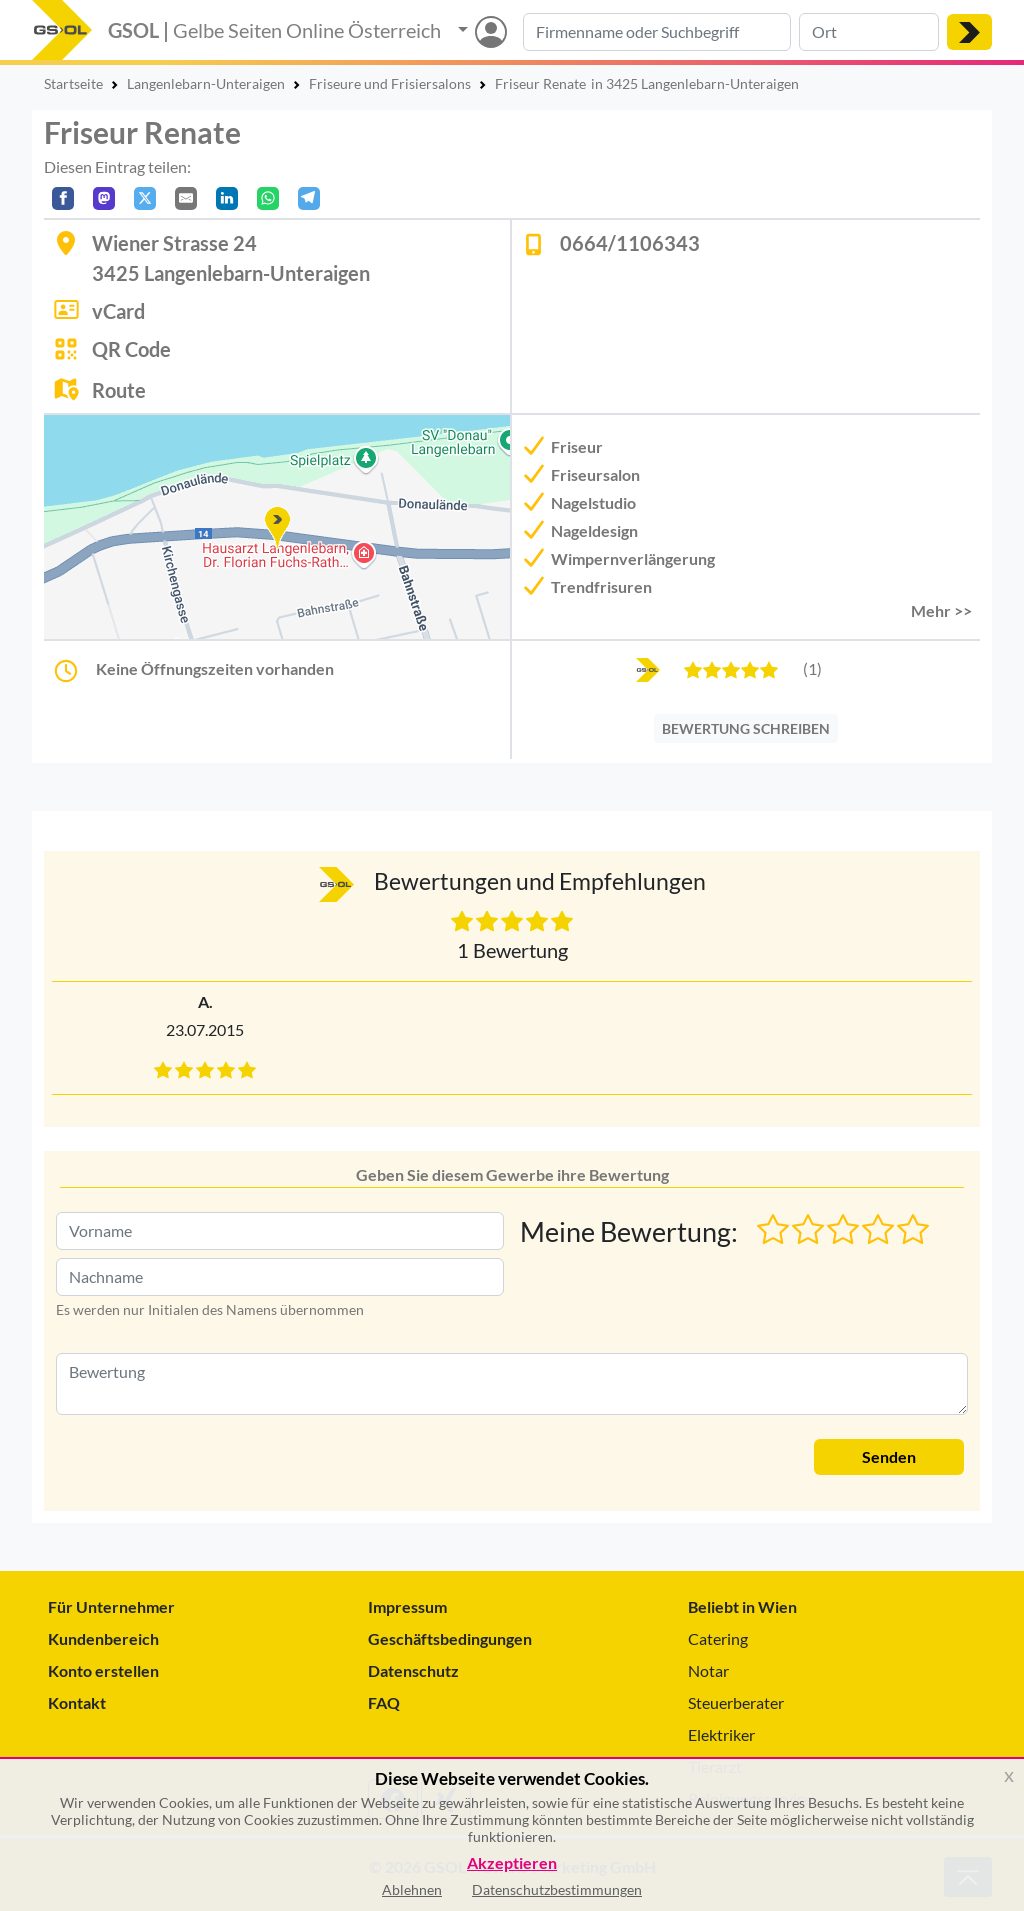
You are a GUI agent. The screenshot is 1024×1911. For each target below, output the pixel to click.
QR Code (131, 349)
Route (119, 390)
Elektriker (721, 1734)
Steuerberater (736, 1702)
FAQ (384, 1702)
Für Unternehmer (111, 1606)
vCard (118, 311)
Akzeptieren (512, 1863)
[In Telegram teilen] (309, 198)
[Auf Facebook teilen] (63, 198)
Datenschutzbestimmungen (557, 1889)
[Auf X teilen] (145, 198)
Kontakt (77, 1702)
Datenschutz (413, 1670)
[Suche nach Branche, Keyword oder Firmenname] (657, 32)
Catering (718, 1638)
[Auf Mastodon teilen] (104, 198)
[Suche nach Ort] (869, 32)
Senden (889, 1456)
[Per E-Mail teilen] (186, 198)
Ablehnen (412, 1889)
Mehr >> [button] (941, 610)
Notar (708, 1670)
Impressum (407, 1606)
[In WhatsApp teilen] (268, 198)
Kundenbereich (103, 1638)
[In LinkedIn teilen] (227, 198)
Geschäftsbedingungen (450, 1638)
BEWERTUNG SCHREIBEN (746, 728)
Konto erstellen (103, 1670)
